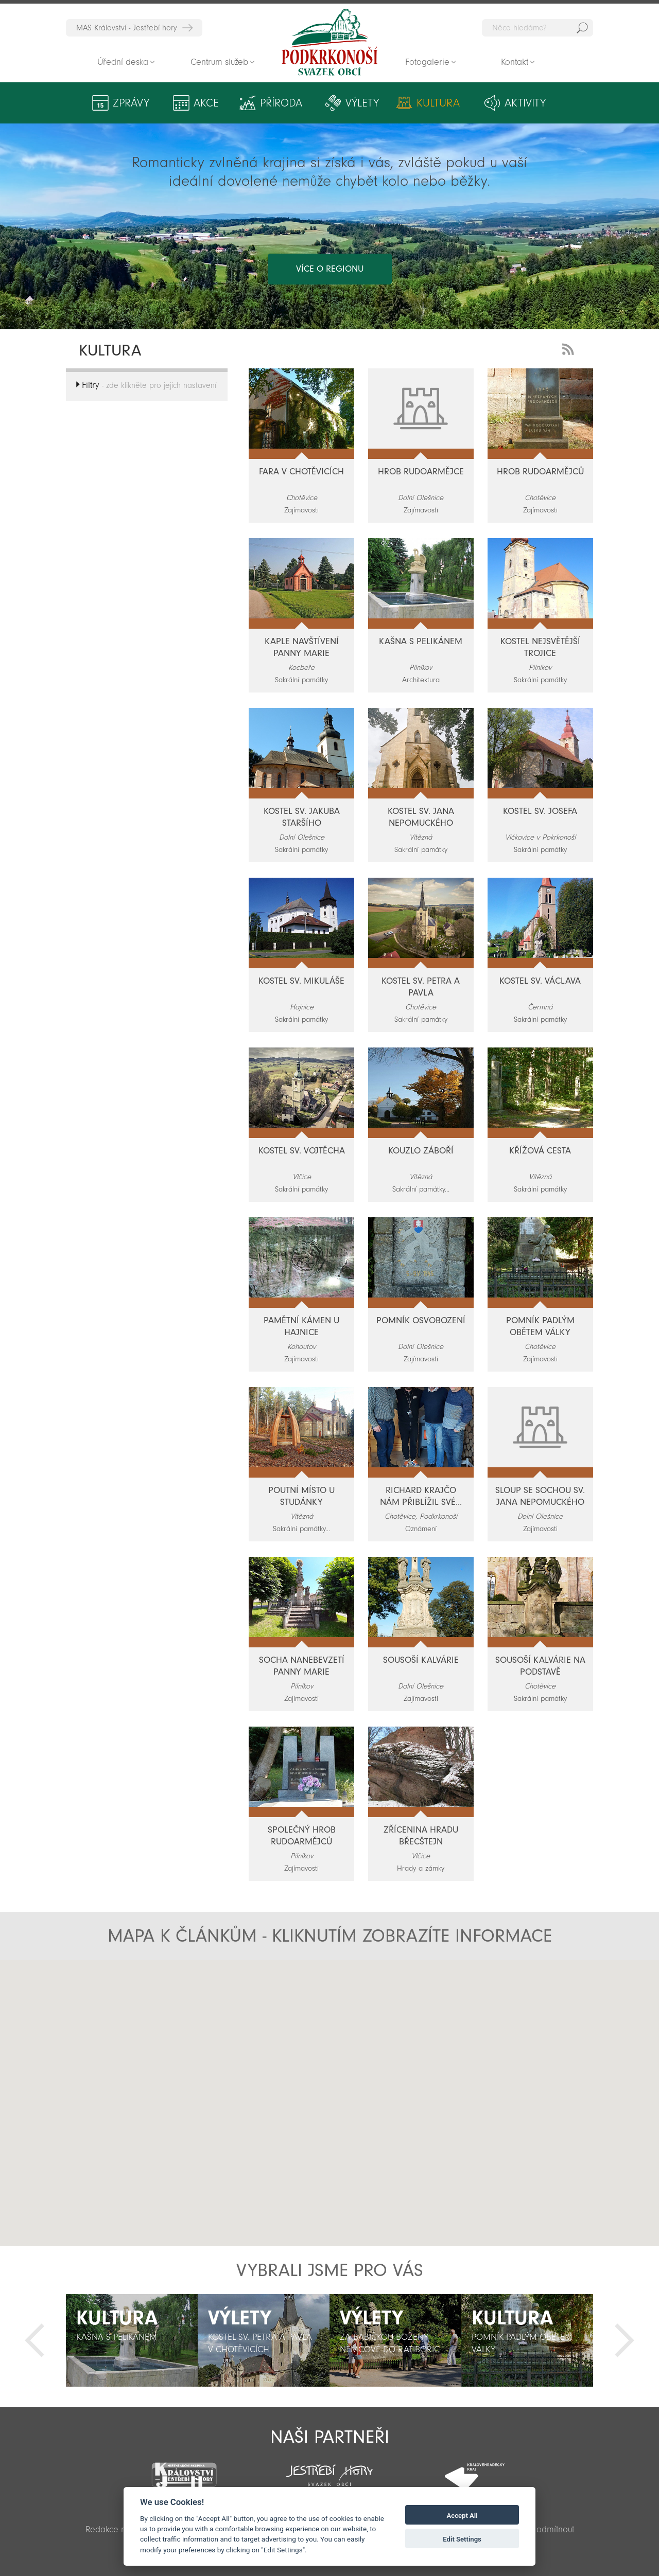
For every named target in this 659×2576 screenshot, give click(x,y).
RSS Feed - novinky (570, 348)
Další (624, 2340)
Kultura (438, 103)
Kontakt (514, 62)
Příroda (281, 103)
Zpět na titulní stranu (329, 42)
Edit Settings (462, 2539)
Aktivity (525, 103)
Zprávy (131, 103)
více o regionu (329, 268)
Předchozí (34, 2340)
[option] (132, 2340)
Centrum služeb (219, 62)
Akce (206, 103)
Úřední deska (122, 62)
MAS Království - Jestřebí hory (126, 27)
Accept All (462, 2515)
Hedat (582, 27)
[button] (349, 2136)
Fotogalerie (427, 62)
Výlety (362, 103)
